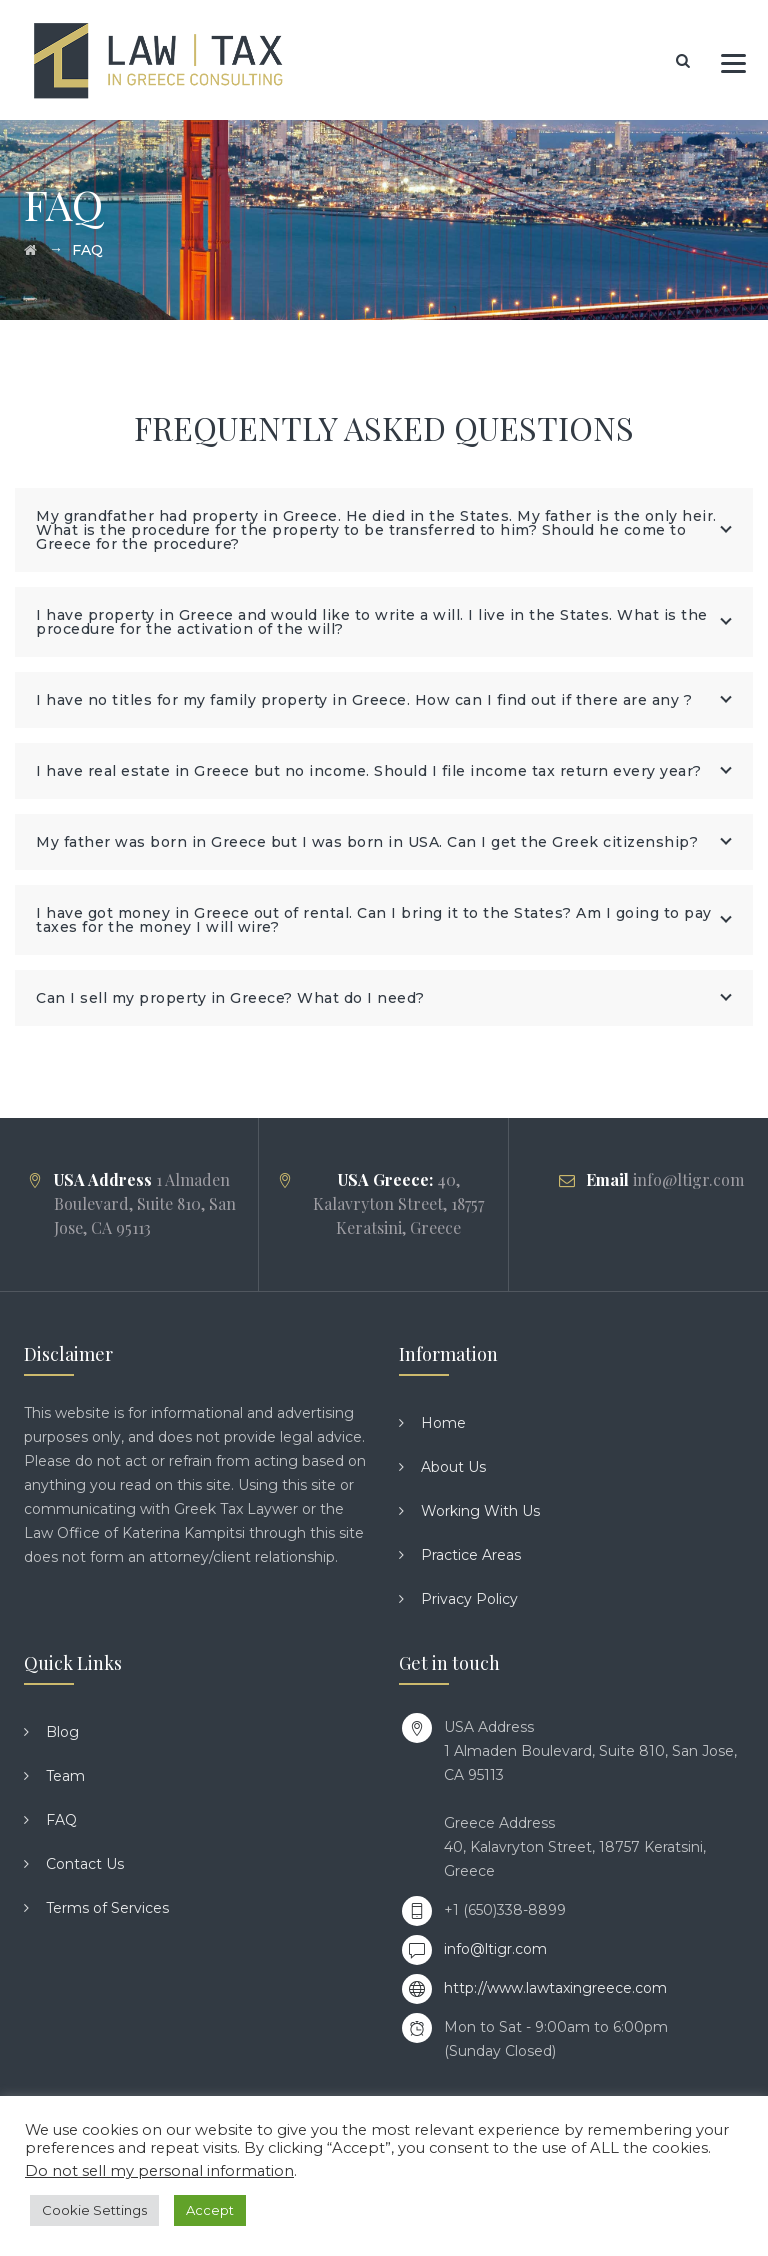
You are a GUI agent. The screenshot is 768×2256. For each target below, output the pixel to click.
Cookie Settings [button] (94, 2210)
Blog (62, 1732)
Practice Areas (471, 1555)
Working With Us (480, 1511)
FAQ (61, 1820)
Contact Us (85, 1864)
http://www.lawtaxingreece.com (555, 1988)
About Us (453, 1467)
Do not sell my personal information (159, 2171)
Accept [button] (210, 2210)
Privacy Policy (469, 1599)
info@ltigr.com (495, 1949)
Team (65, 1776)
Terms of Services (107, 1908)
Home (443, 1423)
